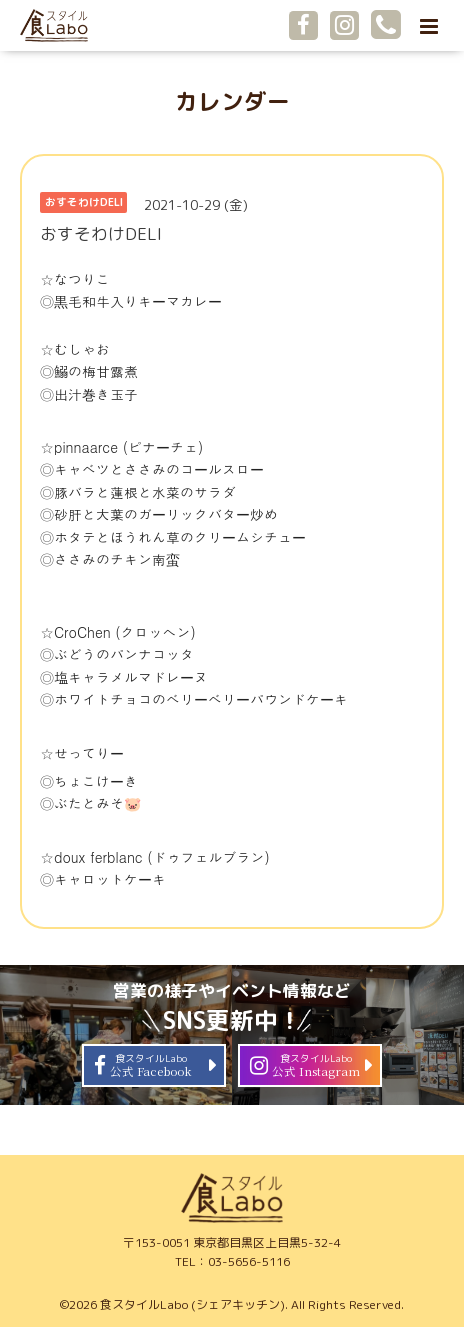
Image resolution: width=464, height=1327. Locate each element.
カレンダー (232, 101)
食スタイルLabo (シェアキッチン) (192, 1304)
